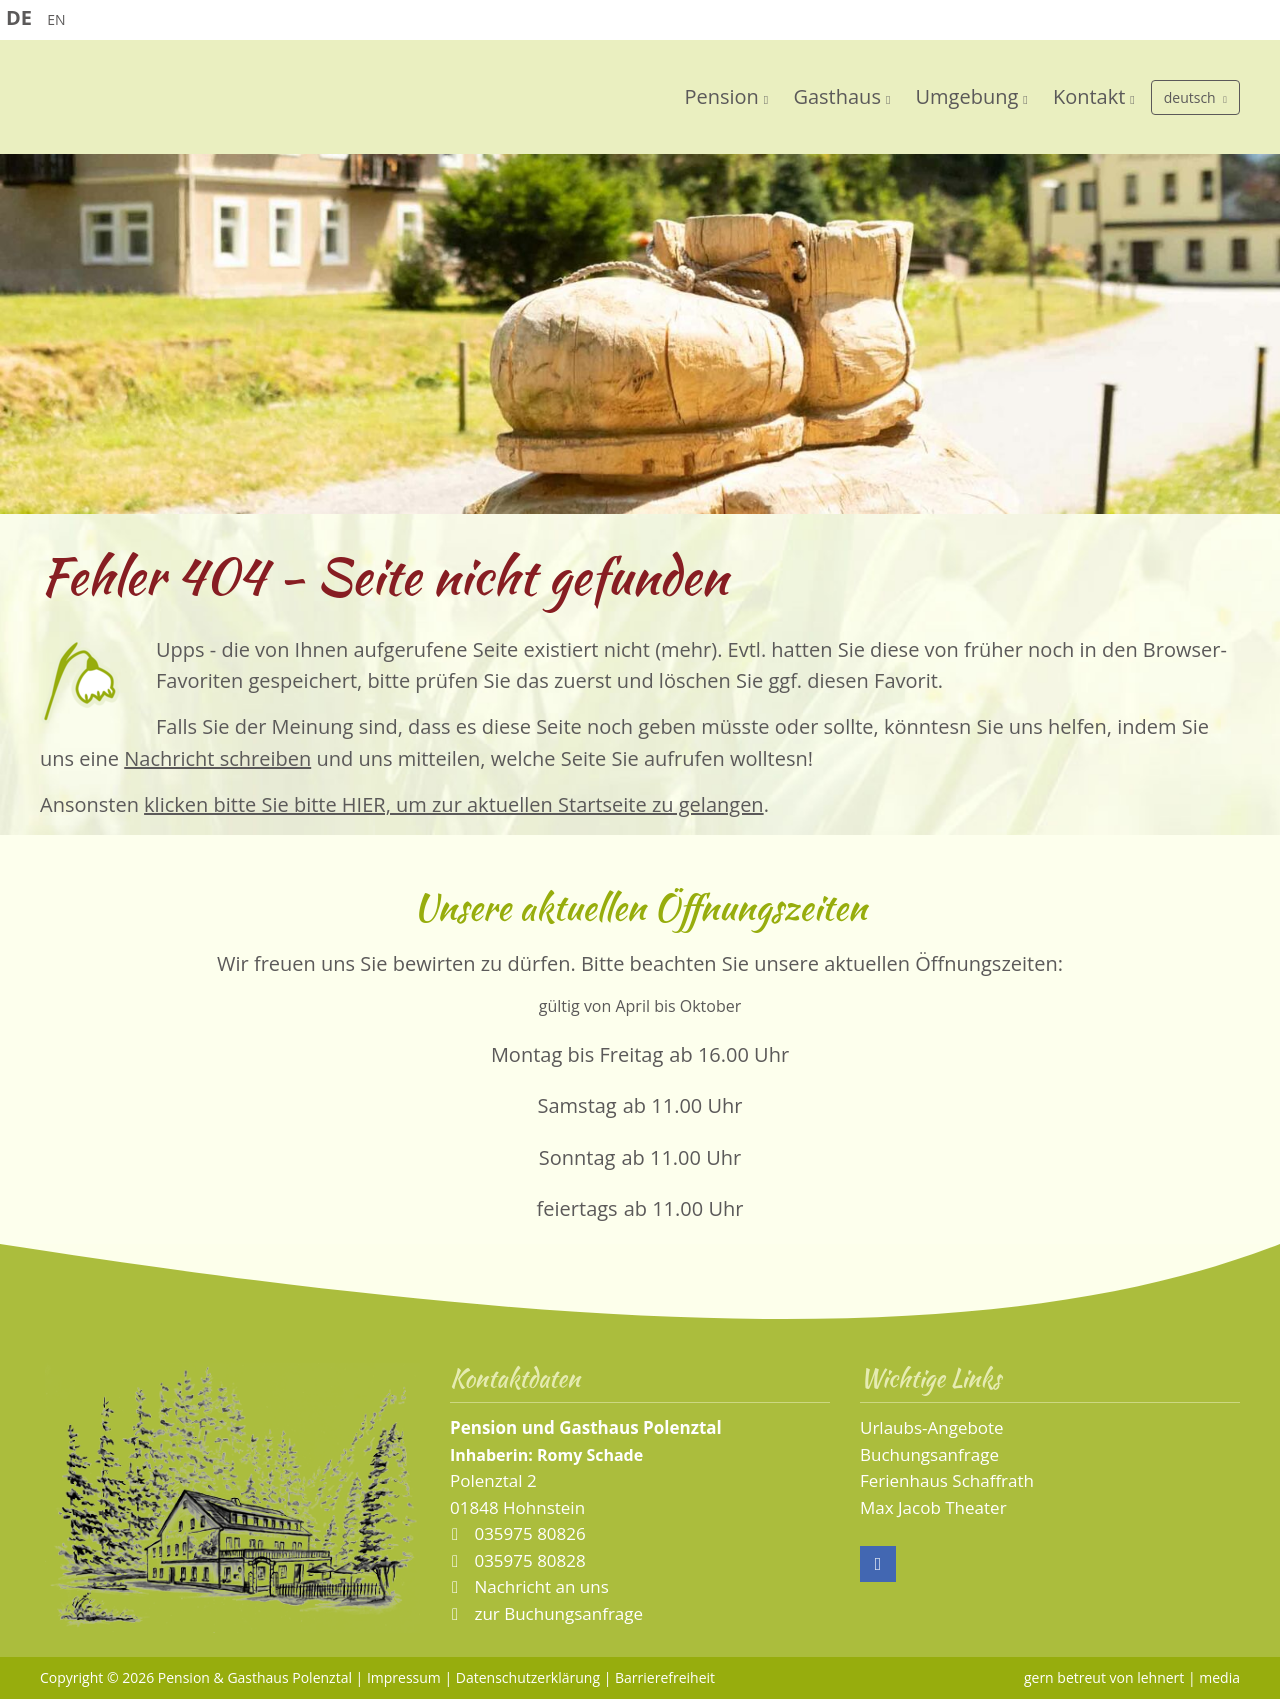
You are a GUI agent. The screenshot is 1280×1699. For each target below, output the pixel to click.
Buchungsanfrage (929, 1454)
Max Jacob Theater (933, 1507)
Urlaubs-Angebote (932, 1427)
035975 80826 (528, 1533)
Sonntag (577, 1157)
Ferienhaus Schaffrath (947, 1480)
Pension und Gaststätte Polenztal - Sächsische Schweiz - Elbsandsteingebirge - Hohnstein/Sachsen (290, 102)
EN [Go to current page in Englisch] (56, 19)
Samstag (577, 1105)
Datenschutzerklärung (528, 1677)
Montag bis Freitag (577, 1054)
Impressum (404, 1677)
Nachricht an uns (541, 1586)
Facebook (878, 1564)
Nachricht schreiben (217, 758)
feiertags (577, 1208)
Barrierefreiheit (665, 1677)
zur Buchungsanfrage (556, 1613)
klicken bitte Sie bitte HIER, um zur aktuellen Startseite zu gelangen (454, 804)
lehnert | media (1188, 1677)
